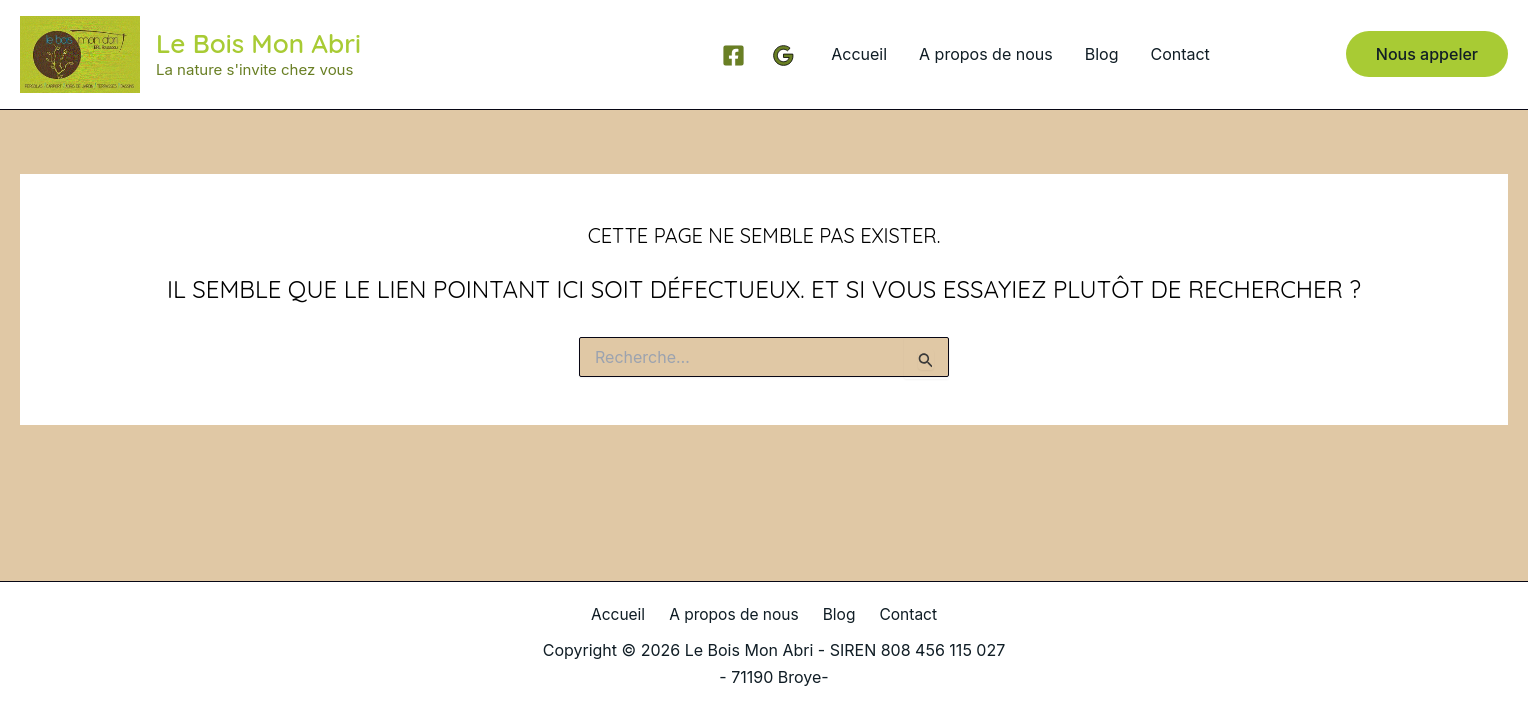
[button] (1427, 54)
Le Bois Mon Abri (258, 43)
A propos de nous (986, 54)
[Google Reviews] (783, 55)
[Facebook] (733, 55)
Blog (1102, 54)
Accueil (859, 54)
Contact (1179, 54)
